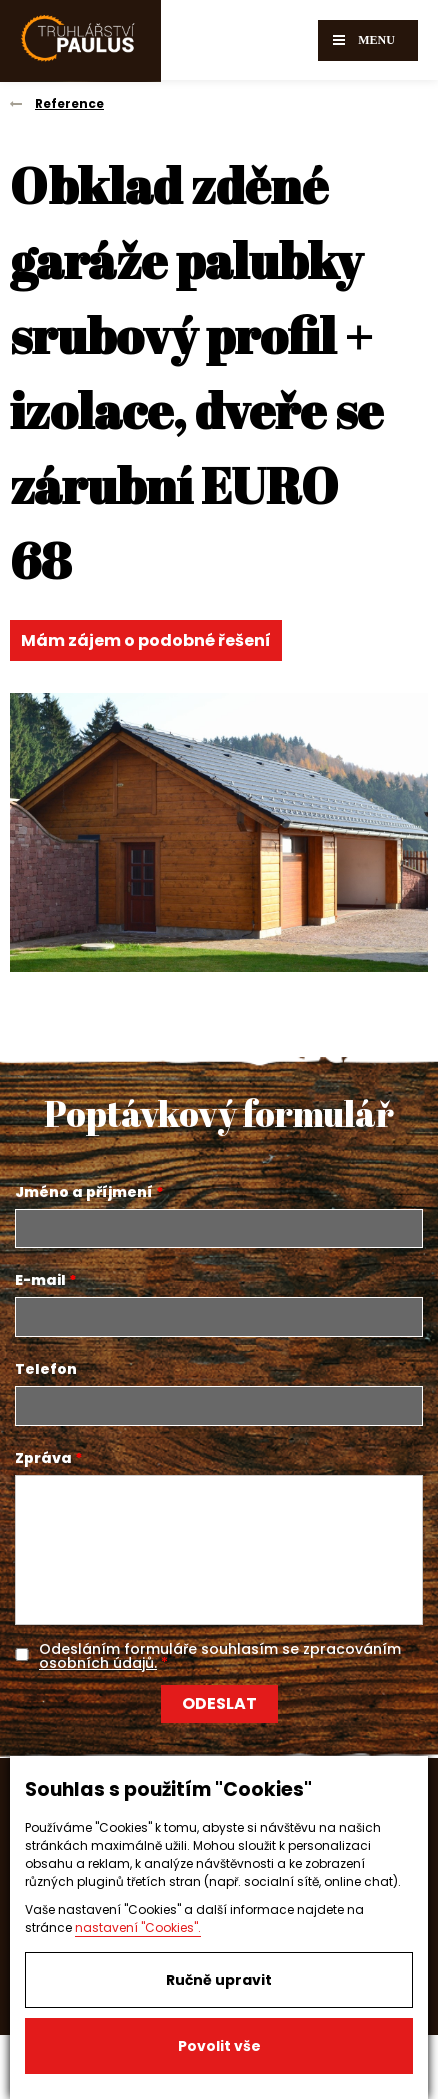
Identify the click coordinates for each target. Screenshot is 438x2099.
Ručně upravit (219, 1980)
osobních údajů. (98, 1663)
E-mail (40, 1280)
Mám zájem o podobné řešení (146, 640)
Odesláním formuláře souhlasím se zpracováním (220, 1656)
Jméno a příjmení (84, 1192)
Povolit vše (219, 2046)
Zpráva (43, 1458)
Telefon (46, 1369)
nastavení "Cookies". (138, 1927)
